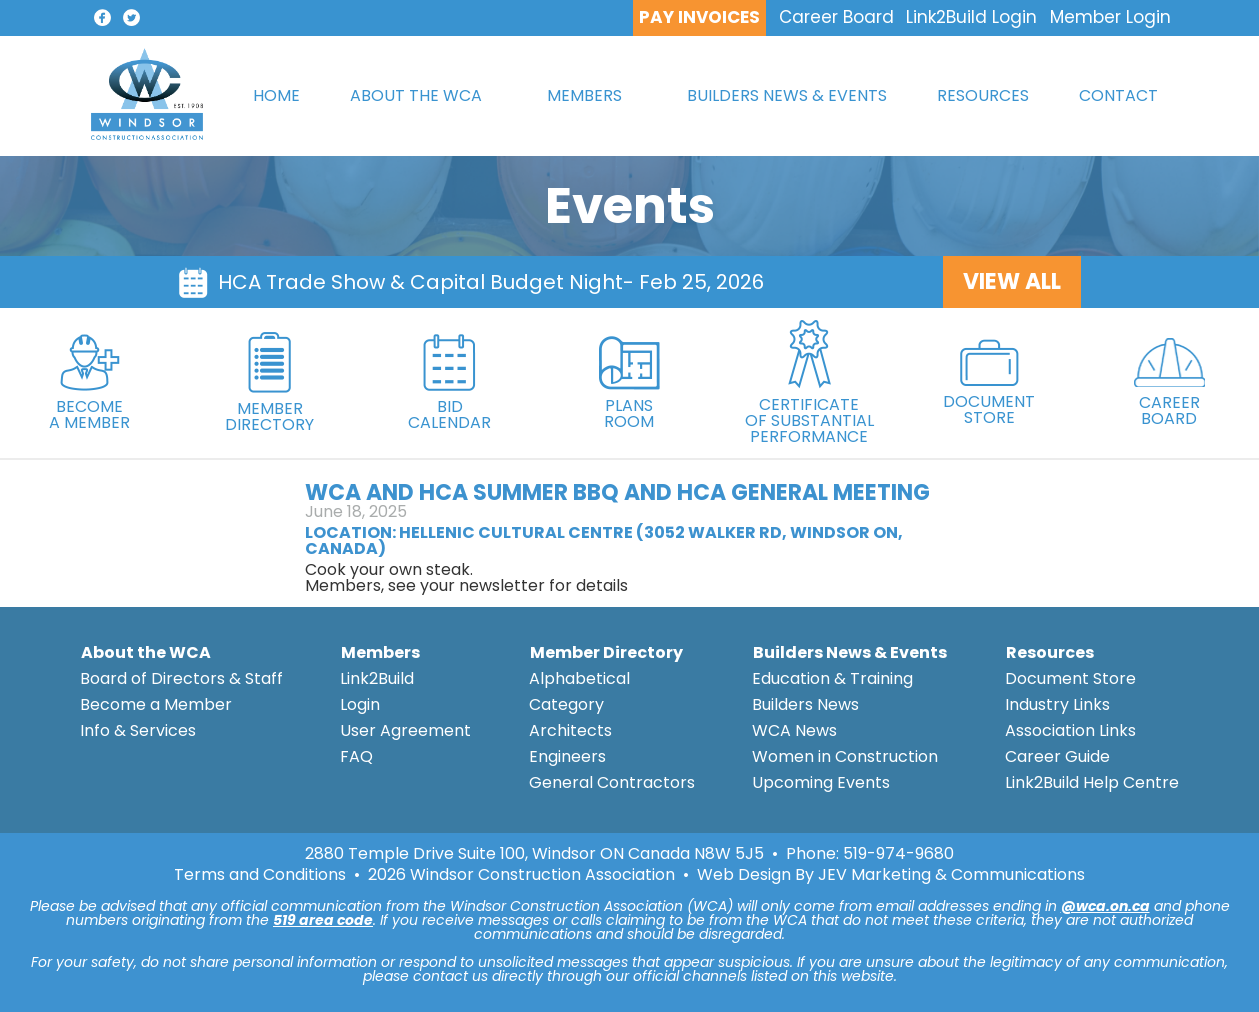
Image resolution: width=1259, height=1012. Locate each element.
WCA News (794, 730)
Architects (570, 730)
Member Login (1110, 17)
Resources (1050, 652)
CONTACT (1118, 95)
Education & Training (832, 678)
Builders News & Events (850, 652)
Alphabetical (579, 678)
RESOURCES (983, 95)
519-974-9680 (898, 853)
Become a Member (156, 704)
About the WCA (146, 652)
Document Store (1070, 678)
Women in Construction (845, 756)
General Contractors (612, 782)
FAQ (356, 756)
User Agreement (405, 730)
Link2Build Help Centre (1092, 782)
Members (380, 652)
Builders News (805, 704)
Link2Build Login (971, 17)
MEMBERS (584, 95)
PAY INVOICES (699, 17)
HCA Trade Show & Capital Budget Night (420, 282)
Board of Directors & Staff (181, 678)
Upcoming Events (821, 782)
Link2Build (377, 678)
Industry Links (1057, 704)
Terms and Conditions (260, 875)
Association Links (1070, 730)
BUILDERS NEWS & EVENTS (787, 95)
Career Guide (1057, 756)
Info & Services (138, 730)
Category (566, 704)
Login (360, 704)
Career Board (836, 17)
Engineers (567, 756)
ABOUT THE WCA (416, 95)
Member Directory (606, 652)
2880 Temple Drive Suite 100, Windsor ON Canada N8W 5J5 (534, 854)
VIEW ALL (1012, 281)
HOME (276, 95)
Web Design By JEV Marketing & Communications (891, 875)
